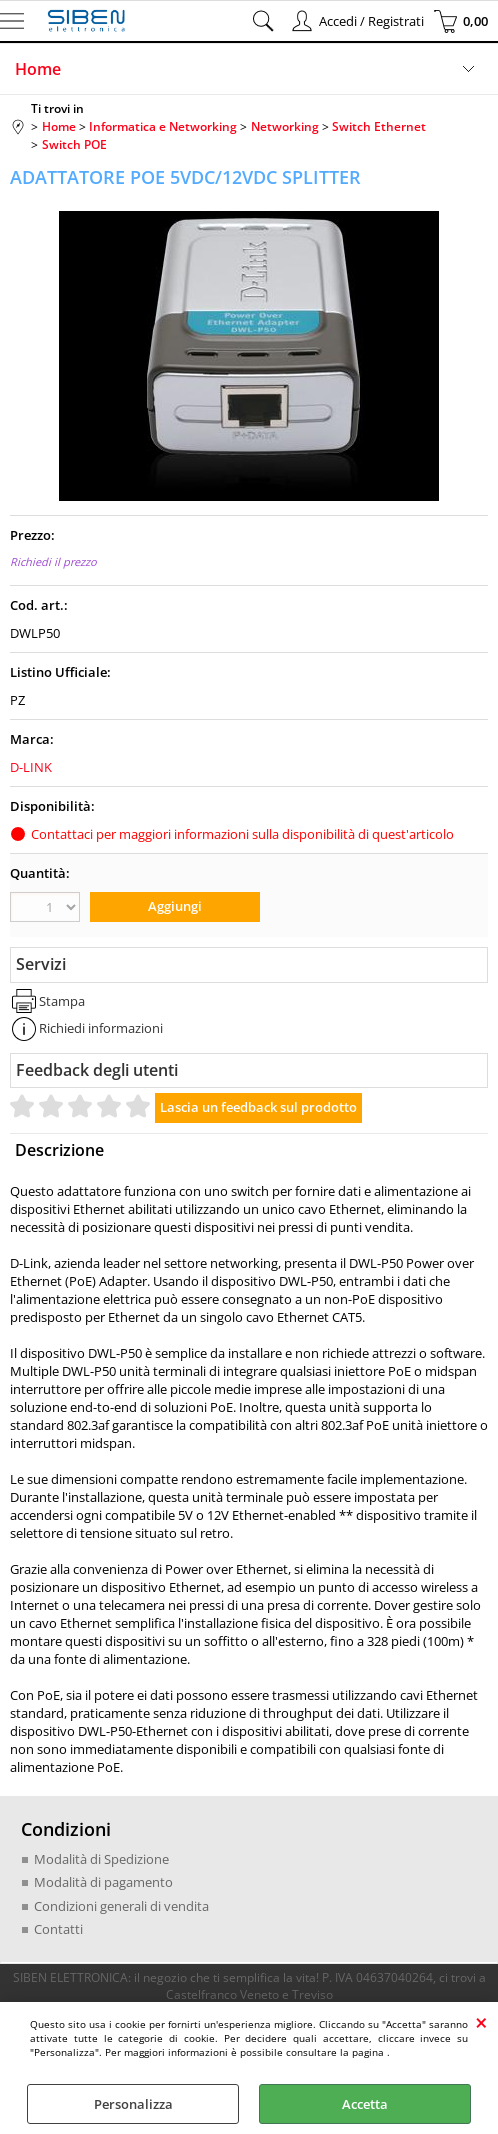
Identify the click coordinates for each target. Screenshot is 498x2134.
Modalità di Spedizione (101, 1859)
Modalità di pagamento (103, 1882)
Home (38, 69)
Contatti (58, 1929)
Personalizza (133, 2104)
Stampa (62, 1001)
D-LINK (31, 767)
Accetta (365, 2104)
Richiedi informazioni (101, 1028)
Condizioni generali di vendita (121, 1906)
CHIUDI (481, 2022)
